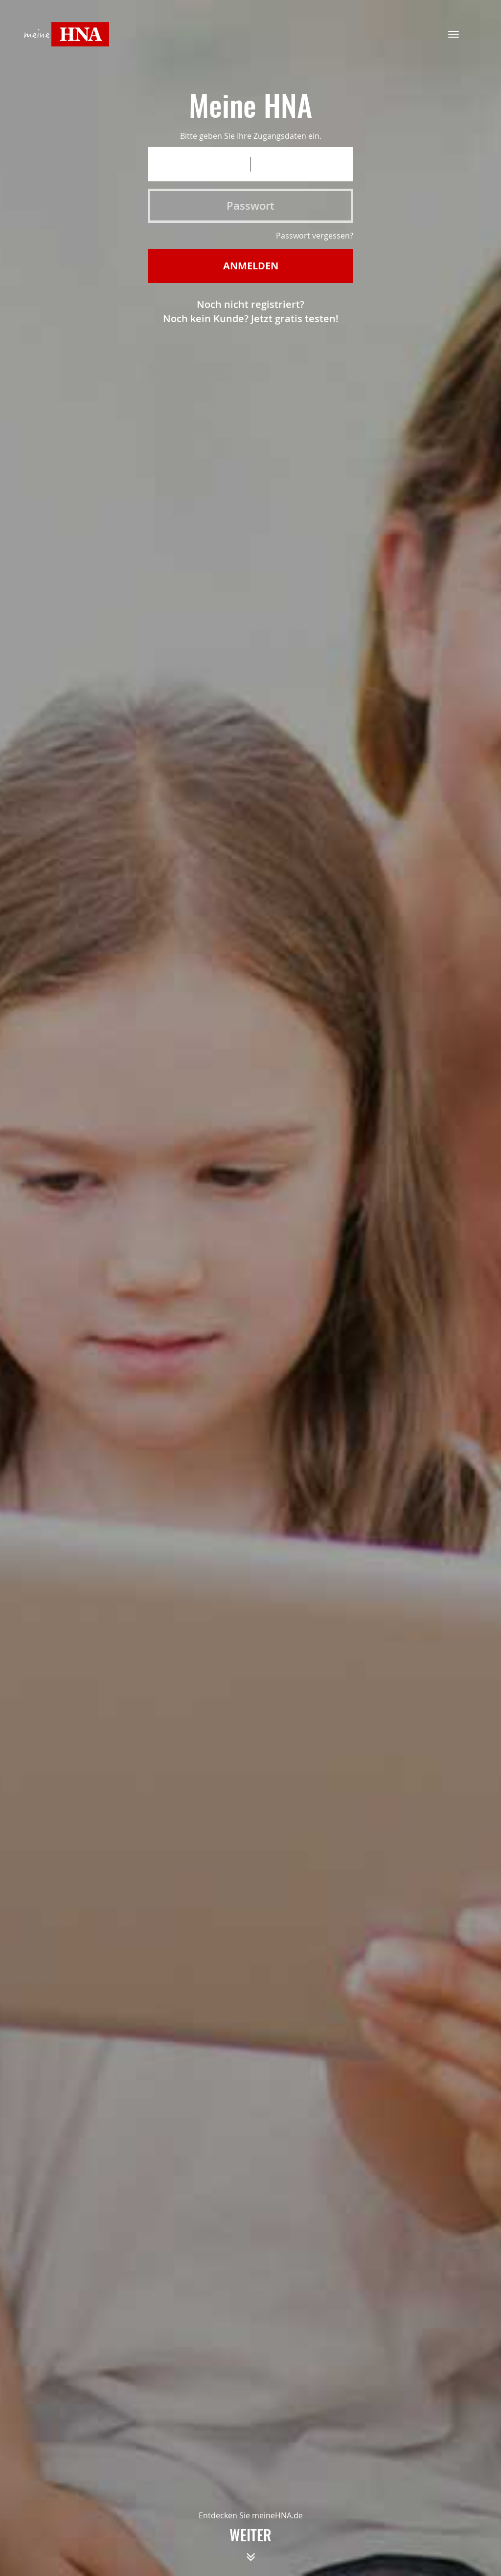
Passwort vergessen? (314, 235)
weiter (250, 2549)
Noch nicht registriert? (250, 304)
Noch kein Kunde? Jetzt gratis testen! (251, 318)
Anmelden (250, 265)
